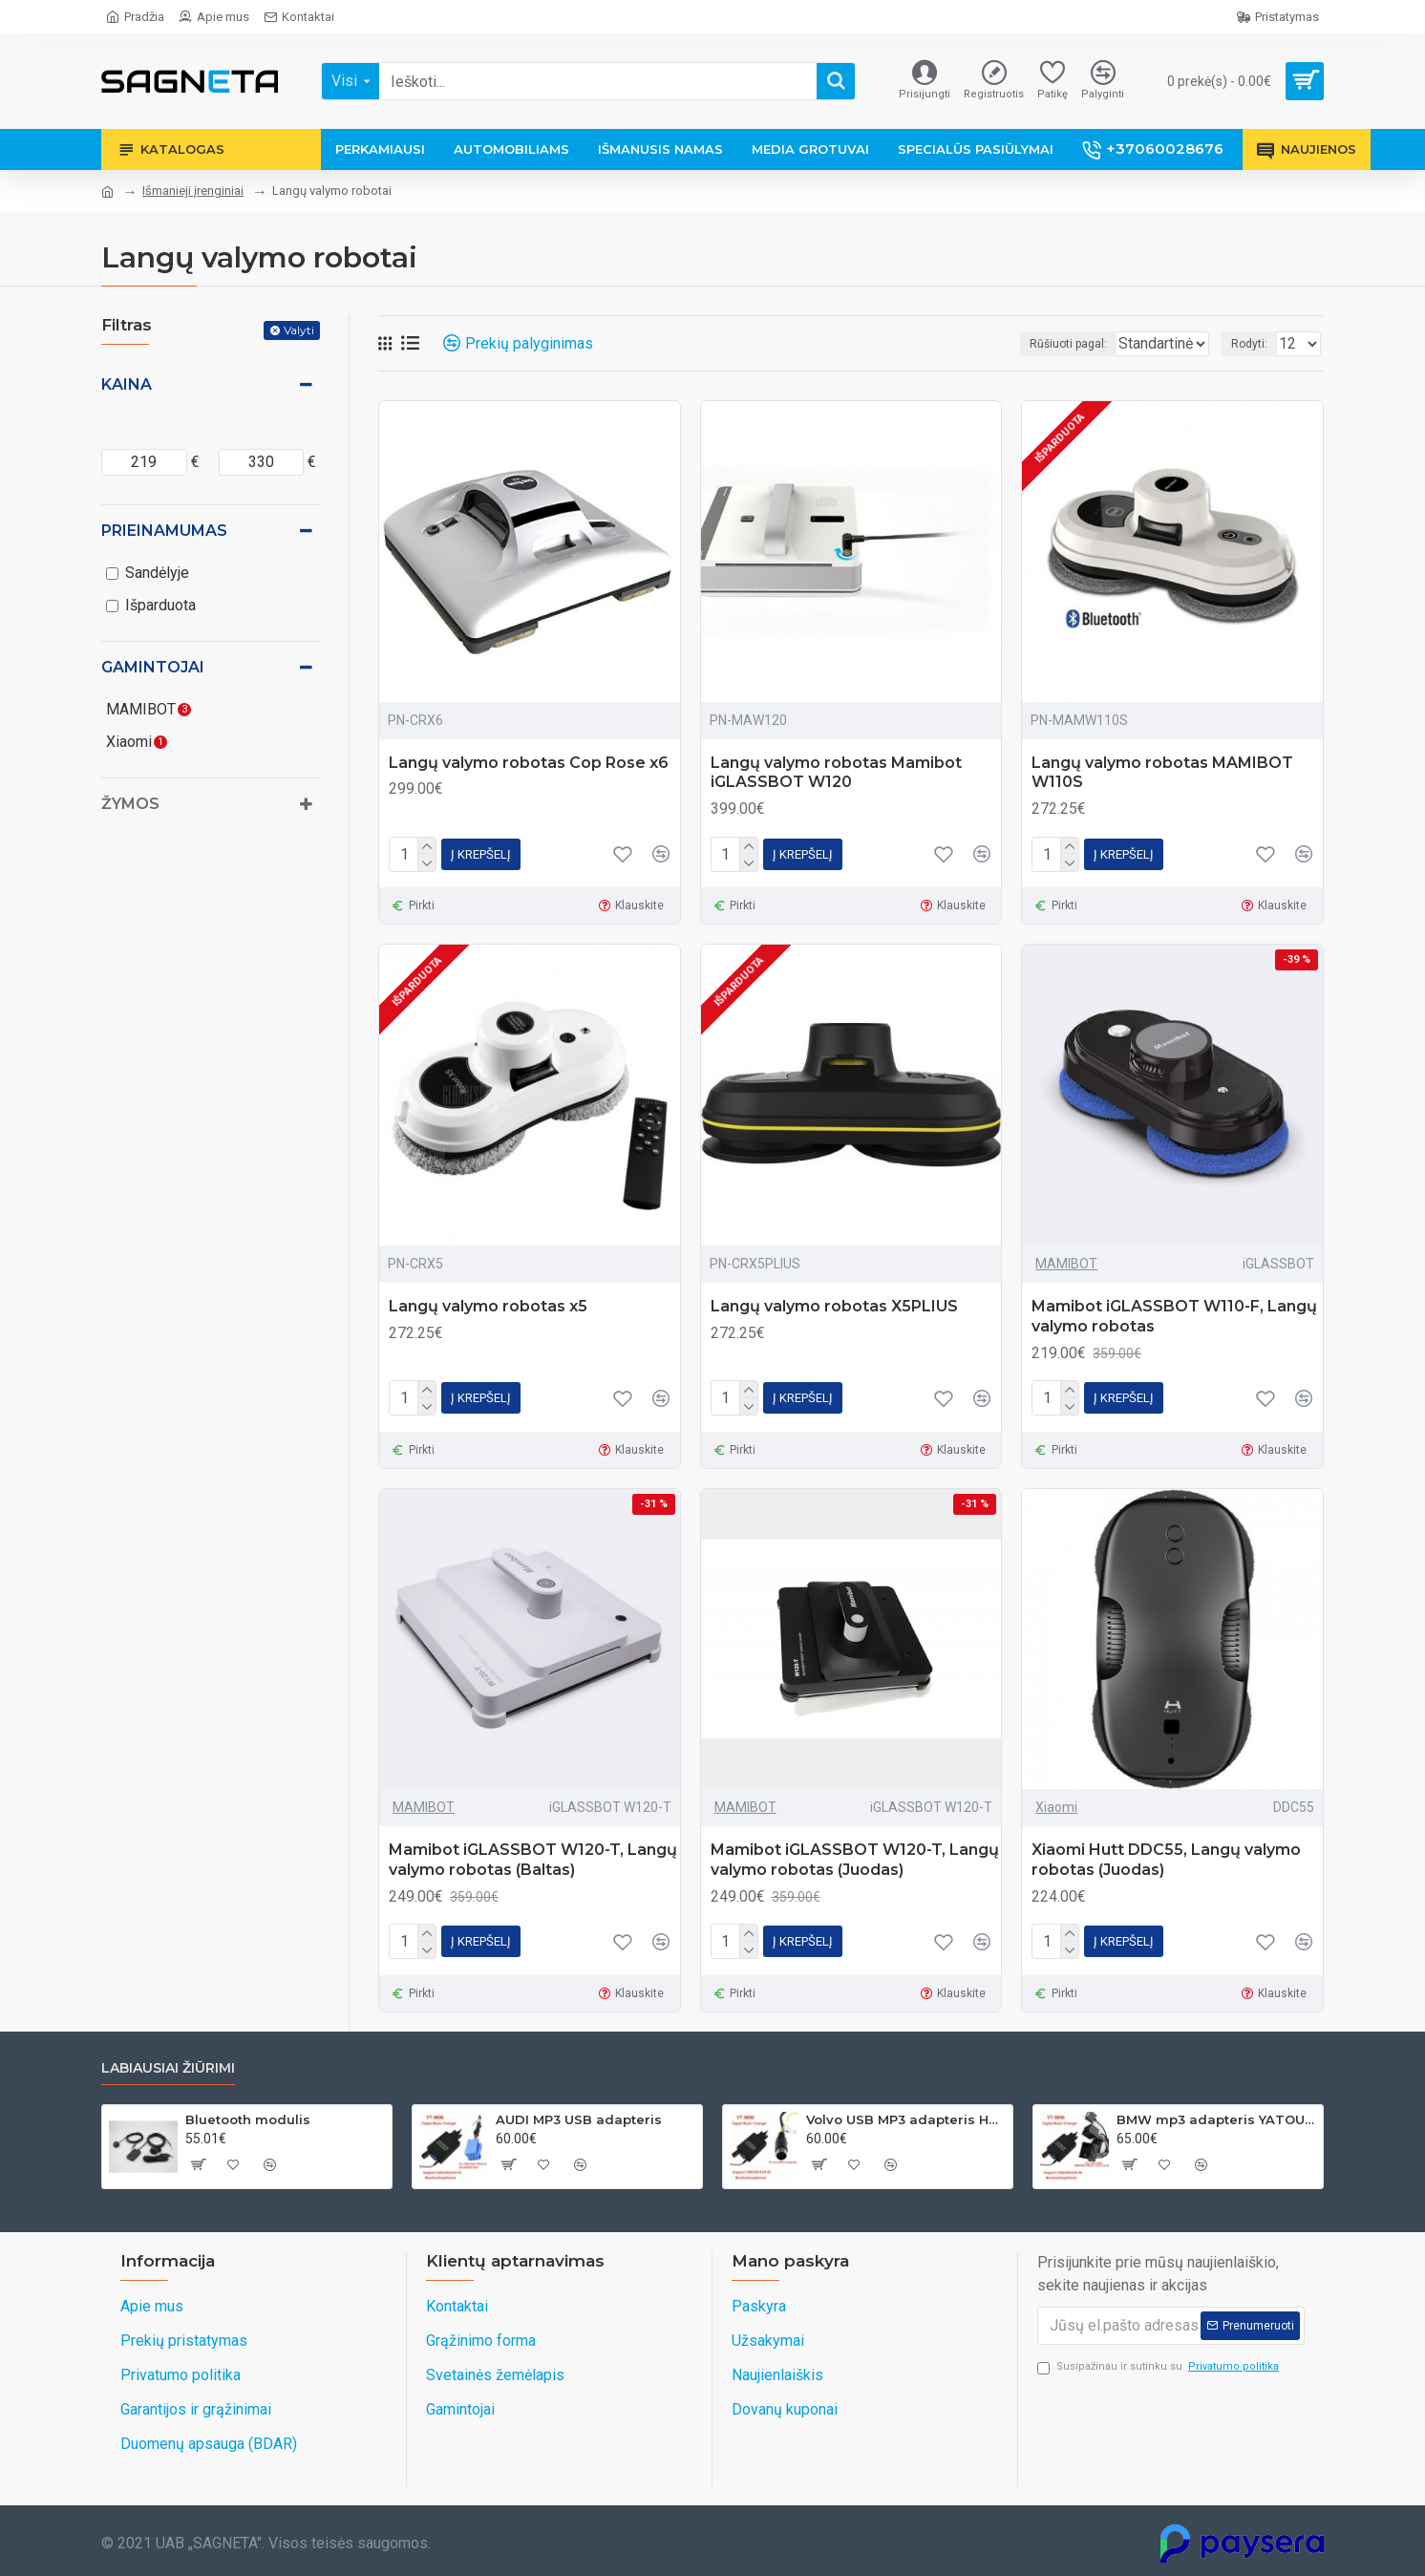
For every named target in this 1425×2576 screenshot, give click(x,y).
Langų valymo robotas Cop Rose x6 (529, 763)
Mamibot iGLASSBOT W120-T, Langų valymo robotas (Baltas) (533, 1860)
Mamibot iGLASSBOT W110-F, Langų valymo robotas (1174, 1316)
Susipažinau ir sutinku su (1159, 2367)
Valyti (299, 330)
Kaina (126, 384)
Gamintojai (152, 667)
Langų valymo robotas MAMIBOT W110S (1162, 773)
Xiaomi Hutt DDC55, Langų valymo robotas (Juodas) (1166, 1860)
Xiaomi (1056, 1807)
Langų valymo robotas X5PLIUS (834, 1306)
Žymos (130, 804)
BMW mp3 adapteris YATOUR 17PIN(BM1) (1216, 2119)
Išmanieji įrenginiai (193, 190)
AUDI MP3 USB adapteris (579, 2119)
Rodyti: (1255, 344)
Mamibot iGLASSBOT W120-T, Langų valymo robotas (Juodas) (855, 1860)
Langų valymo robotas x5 (488, 1306)
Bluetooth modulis (247, 2119)
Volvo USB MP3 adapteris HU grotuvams (906, 2119)
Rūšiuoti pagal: (1025, 344)
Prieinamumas (164, 531)
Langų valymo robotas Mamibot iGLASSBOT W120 (836, 773)
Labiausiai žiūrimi (168, 2068)
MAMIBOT (1066, 1263)
